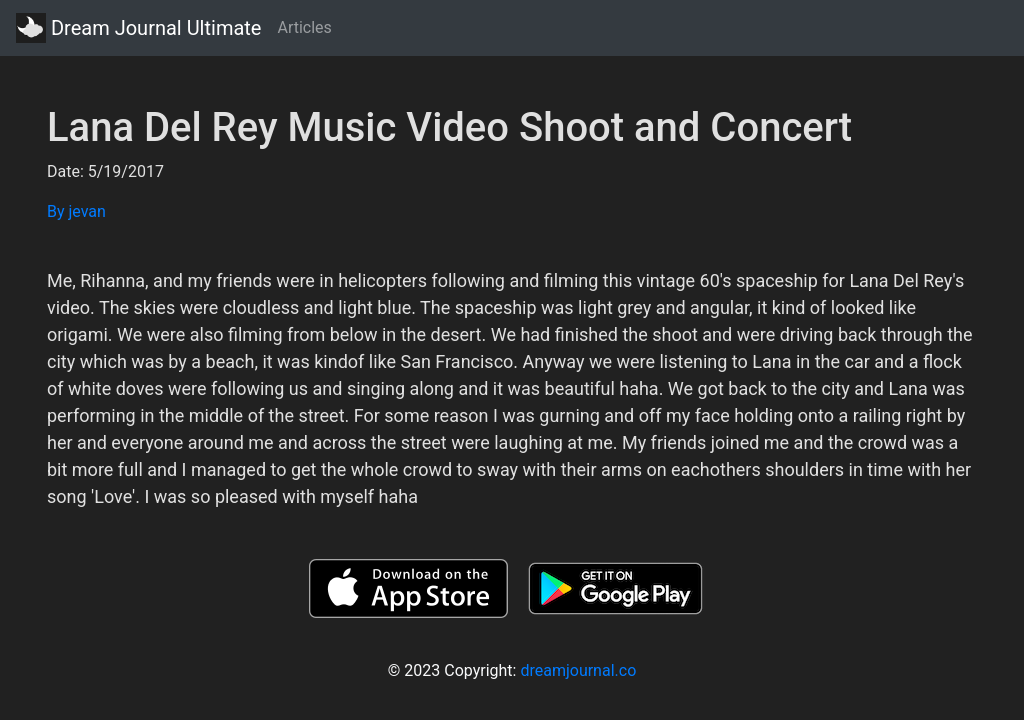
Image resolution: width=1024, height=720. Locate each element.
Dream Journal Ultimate (138, 28)
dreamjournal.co (578, 670)
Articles (304, 27)
